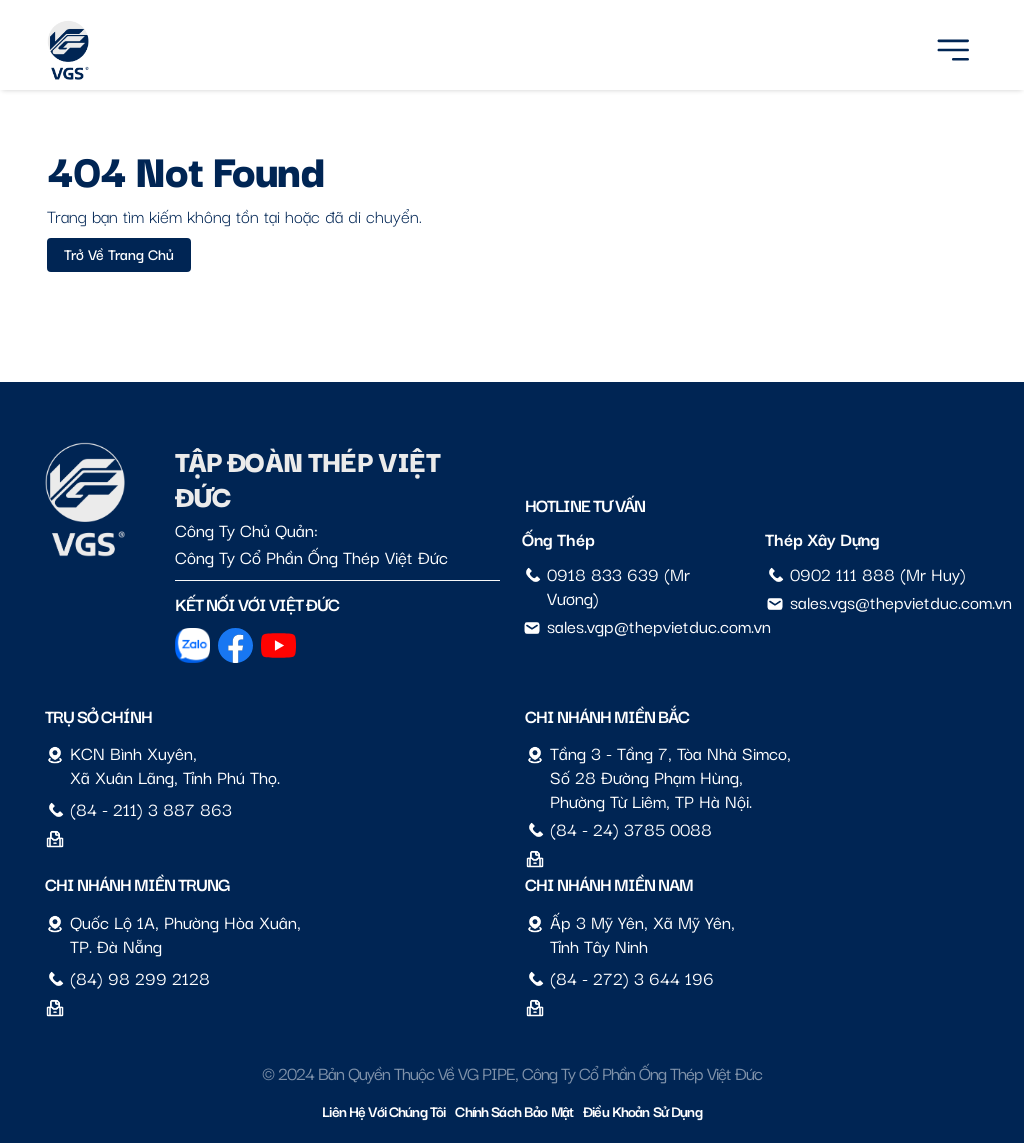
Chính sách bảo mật (514, 1110)
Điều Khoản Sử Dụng (642, 1110)
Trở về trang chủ (119, 253)
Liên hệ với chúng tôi (383, 1110)
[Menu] (953, 46)
